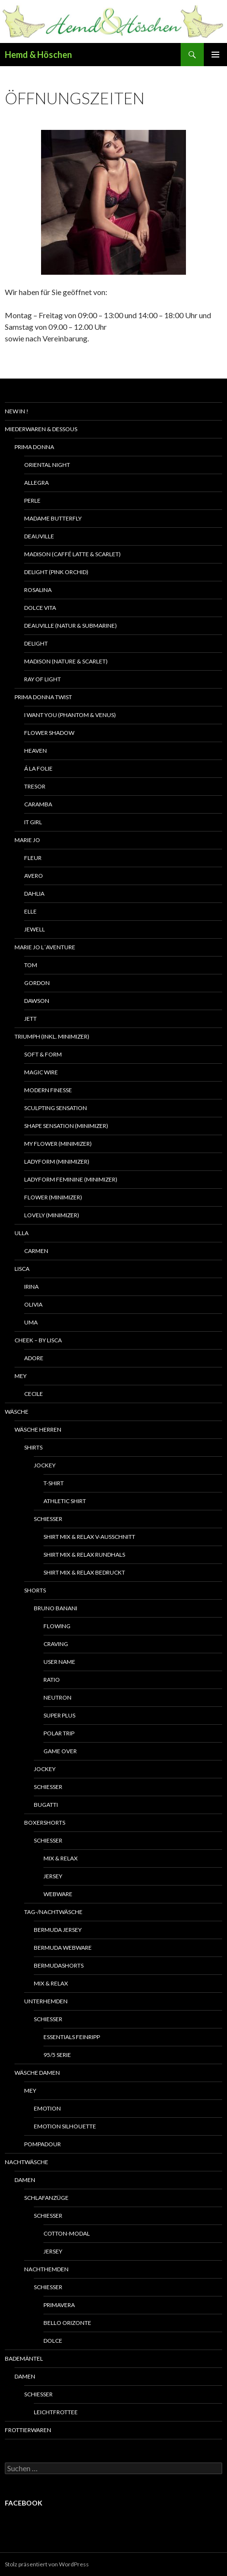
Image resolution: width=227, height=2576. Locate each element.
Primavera (59, 2305)
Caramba (38, 804)
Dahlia (34, 893)
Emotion (47, 2108)
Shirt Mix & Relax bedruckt (84, 1572)
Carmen (36, 1250)
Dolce (52, 2340)
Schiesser (48, 1518)
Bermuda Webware (63, 1947)
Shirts (33, 1447)
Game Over (60, 1751)
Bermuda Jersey (58, 1929)
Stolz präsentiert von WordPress (47, 2564)
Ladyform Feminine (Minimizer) (70, 1179)
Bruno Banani (55, 1608)
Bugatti (46, 1804)
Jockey (45, 1465)
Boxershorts (44, 1822)
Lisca (21, 1268)
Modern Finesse (48, 1090)
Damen (24, 2179)
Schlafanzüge (46, 2197)
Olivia (33, 1304)
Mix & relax (51, 1983)
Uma (31, 1322)
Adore (33, 1358)
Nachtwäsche (26, 2162)
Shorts (35, 1590)
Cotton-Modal (66, 2233)
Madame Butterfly (53, 518)
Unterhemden (46, 2001)
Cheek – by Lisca (38, 1340)
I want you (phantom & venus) (70, 714)
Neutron (57, 1697)
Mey (20, 1375)
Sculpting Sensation (55, 1108)
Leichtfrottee (56, 2412)
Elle (30, 911)
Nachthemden (46, 2269)
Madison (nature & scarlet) (66, 661)
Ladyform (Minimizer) (56, 1161)
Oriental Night (47, 464)
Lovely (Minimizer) (51, 1215)
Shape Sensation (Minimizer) (66, 1125)
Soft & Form (43, 1054)
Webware (57, 1894)
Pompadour (42, 2144)
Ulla (21, 1233)
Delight (36, 643)
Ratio (51, 1679)
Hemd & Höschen (38, 54)
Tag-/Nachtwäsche (53, 1911)
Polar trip (58, 1733)
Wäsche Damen (37, 2072)
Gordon (37, 982)
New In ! (16, 411)
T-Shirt (53, 1483)
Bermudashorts (59, 1965)
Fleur (33, 857)
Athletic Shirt (64, 1501)
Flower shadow (49, 732)
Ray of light (42, 679)
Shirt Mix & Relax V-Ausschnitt (89, 1536)
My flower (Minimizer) (58, 1143)
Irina (31, 1286)
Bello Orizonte (67, 2322)
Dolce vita (40, 607)
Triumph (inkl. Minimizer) (51, 1036)
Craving (55, 1643)
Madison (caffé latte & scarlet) (72, 554)
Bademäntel (24, 2358)
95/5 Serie (57, 2054)
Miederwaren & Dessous (41, 429)
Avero (33, 875)
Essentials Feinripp (71, 2037)
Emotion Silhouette (65, 2126)
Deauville (39, 536)
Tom (30, 965)
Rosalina (38, 589)
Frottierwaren (28, 2430)
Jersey (52, 1876)
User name (59, 1661)
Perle (32, 500)
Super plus (59, 1715)
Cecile (33, 1393)
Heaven (35, 750)
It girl (33, 822)
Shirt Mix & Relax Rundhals (84, 1554)
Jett (30, 1018)
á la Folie (38, 768)
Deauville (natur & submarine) (70, 625)
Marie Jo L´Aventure (44, 947)
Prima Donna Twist (43, 697)
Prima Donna (34, 446)
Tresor (34, 786)
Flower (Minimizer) (53, 1197)
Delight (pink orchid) (56, 572)
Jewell (34, 929)
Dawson (36, 1000)
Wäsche (16, 1411)
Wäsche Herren (37, 1429)
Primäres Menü (215, 54)
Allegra (36, 482)
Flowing (57, 1626)
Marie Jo (27, 840)
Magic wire (41, 1072)
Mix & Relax (60, 1858)
